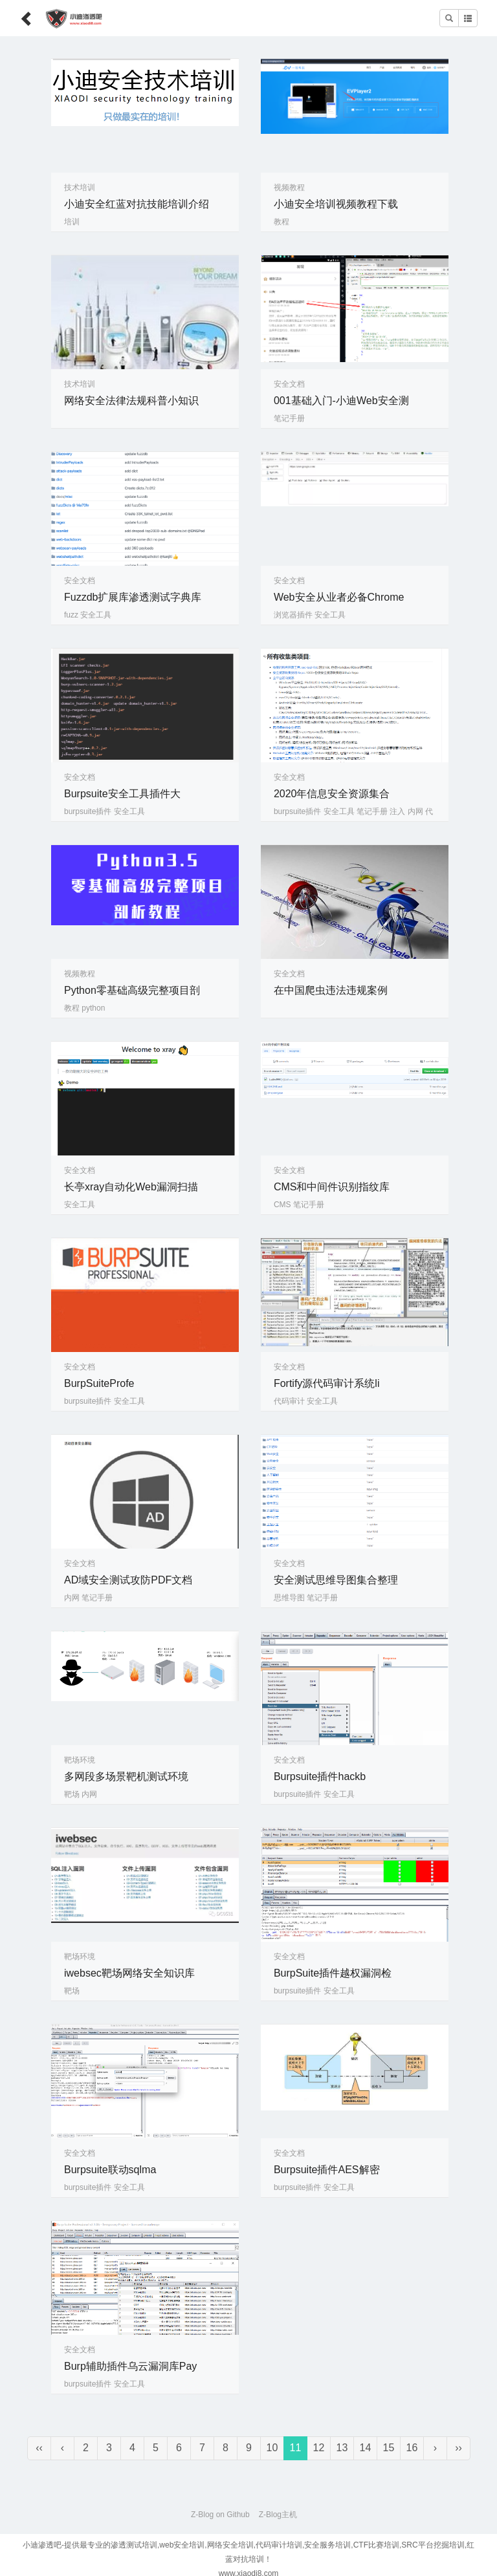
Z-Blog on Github (220, 2514)
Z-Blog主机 (278, 2514)
